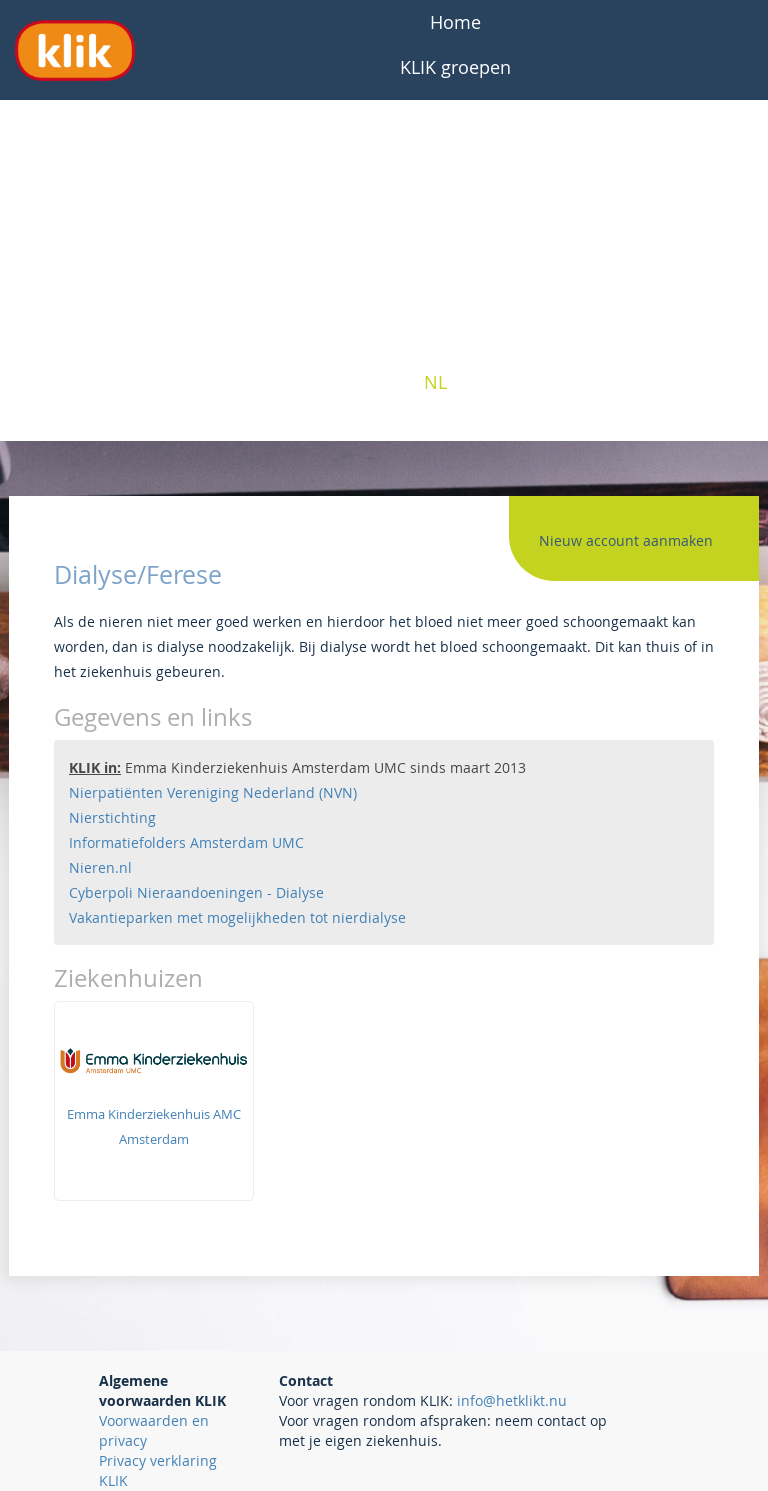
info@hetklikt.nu (512, 1400)
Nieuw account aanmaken (626, 540)
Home (455, 22)
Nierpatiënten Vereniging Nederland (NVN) (213, 792)
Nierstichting (112, 817)
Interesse (455, 292)
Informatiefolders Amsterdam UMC (186, 842)
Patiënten (456, 202)
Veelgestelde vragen (455, 112)
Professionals (456, 247)
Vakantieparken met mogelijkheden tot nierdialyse (237, 917)
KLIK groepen (455, 67)
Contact (456, 337)
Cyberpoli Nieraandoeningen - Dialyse (196, 892)
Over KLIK (455, 157)
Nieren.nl (100, 867)
